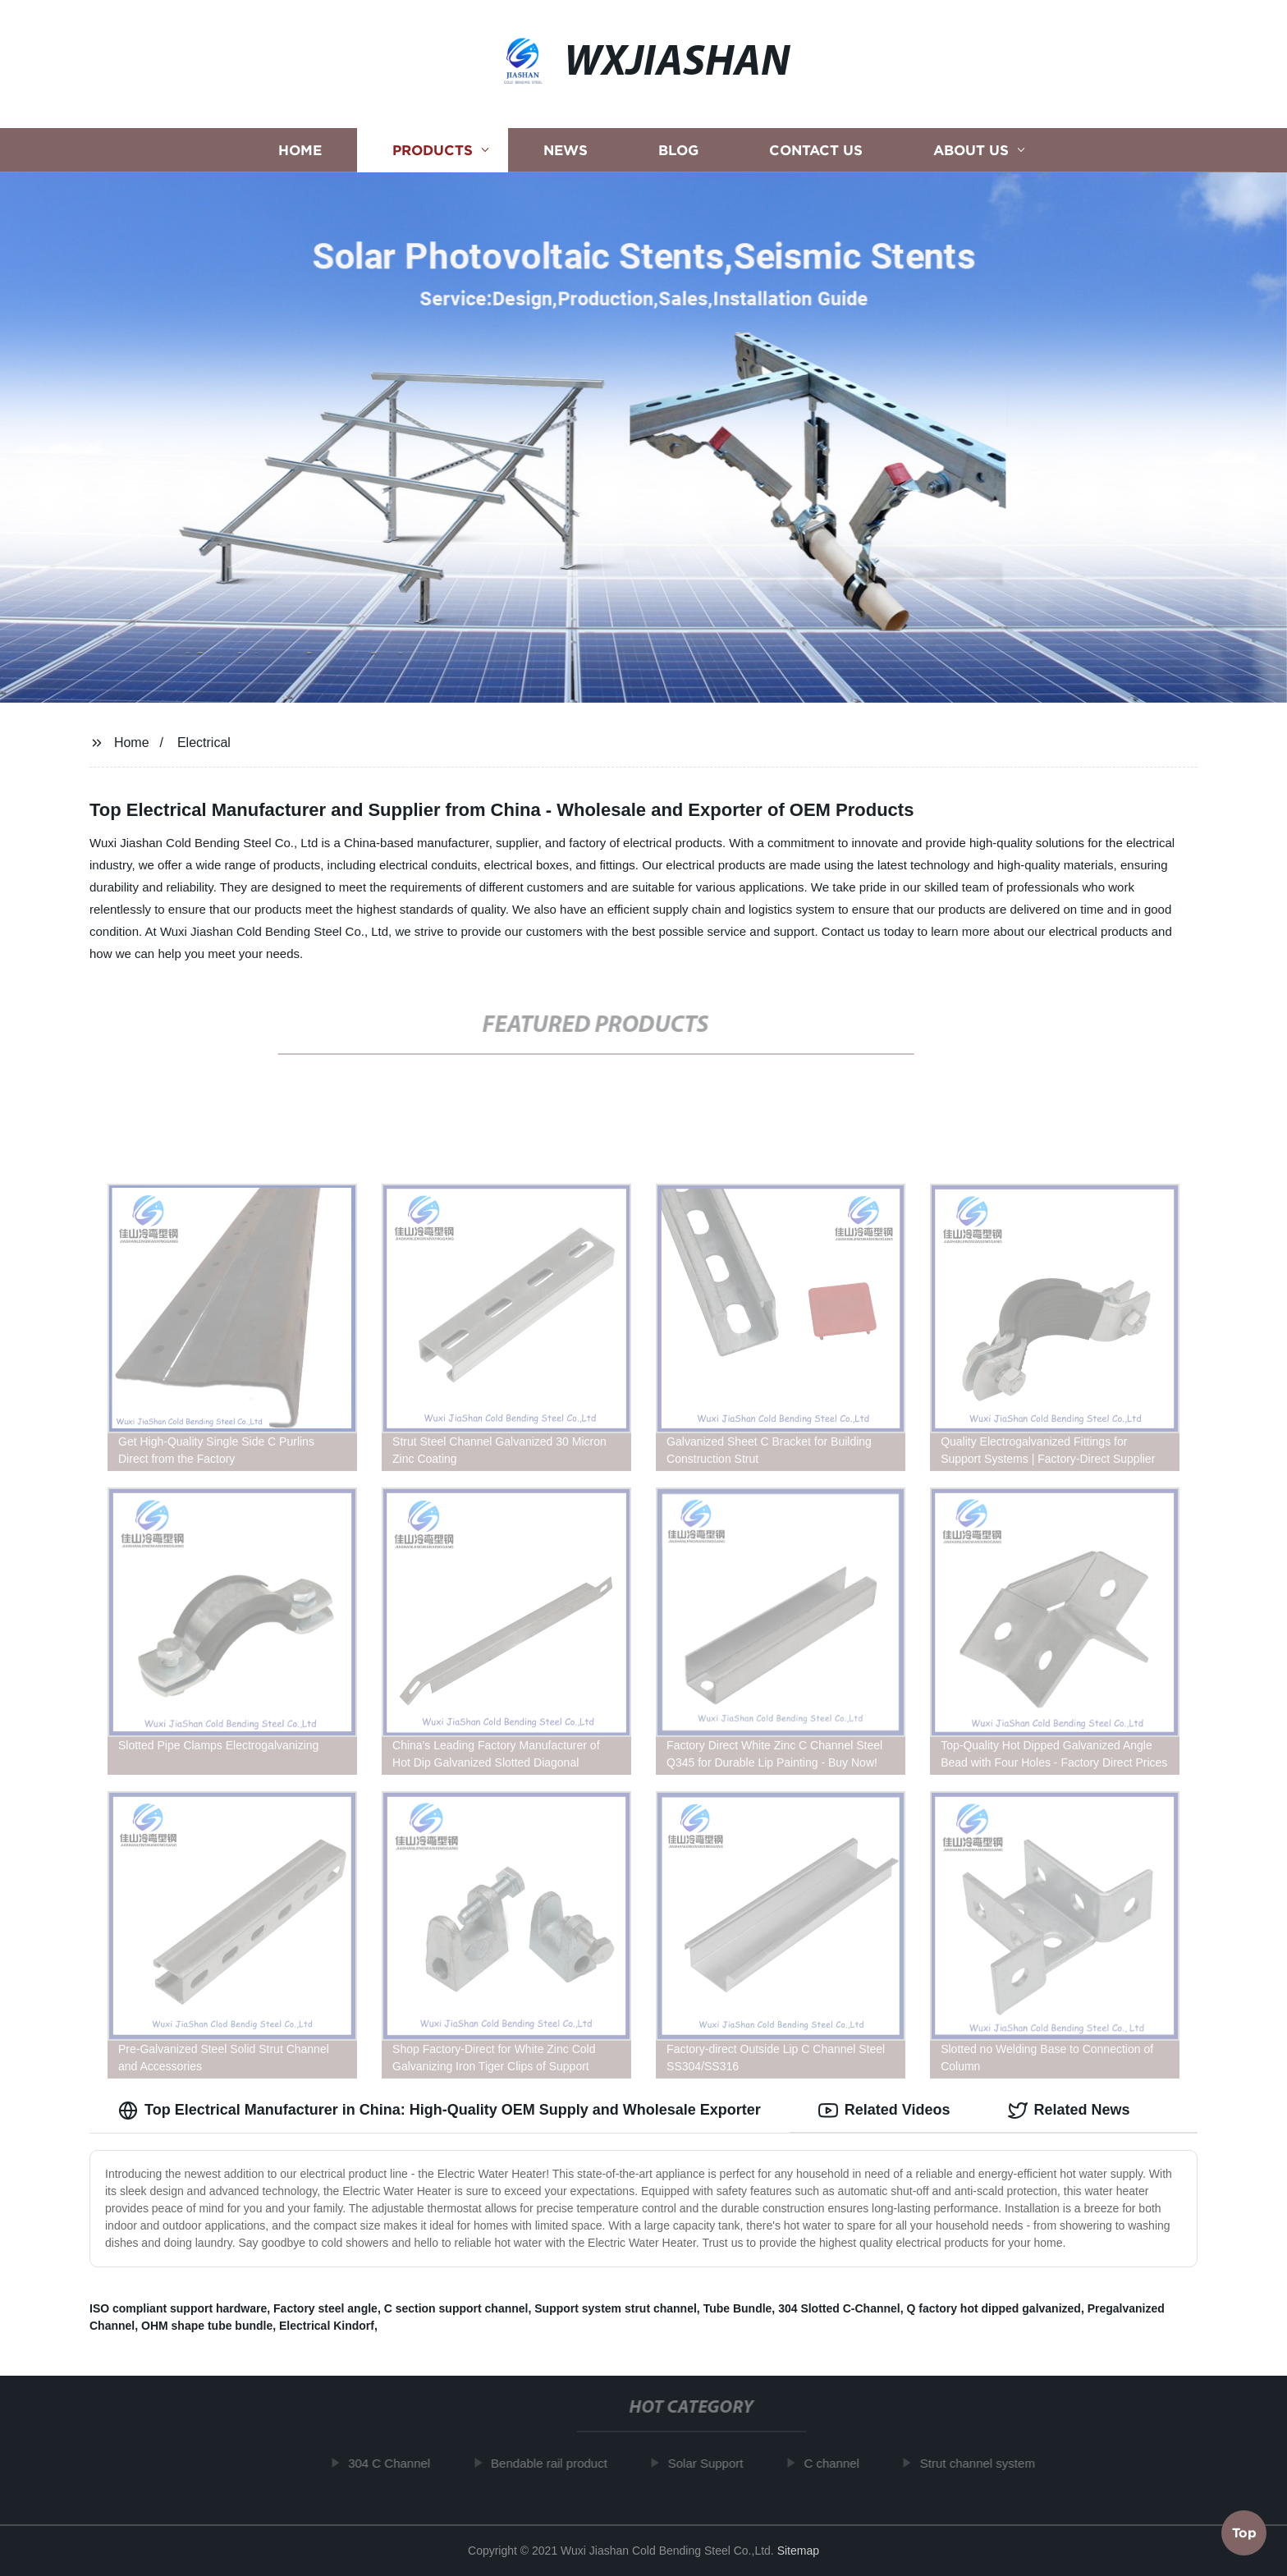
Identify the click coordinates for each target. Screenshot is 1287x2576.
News (565, 150)
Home (300, 150)
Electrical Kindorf (326, 2325)
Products (432, 150)
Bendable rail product (557, 2463)
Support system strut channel (615, 2308)
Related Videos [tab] (884, 2110)
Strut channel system (985, 2463)
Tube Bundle (737, 2308)
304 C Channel (398, 2463)
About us (971, 150)
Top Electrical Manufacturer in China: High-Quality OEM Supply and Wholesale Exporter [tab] (439, 2110)
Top (1244, 2531)
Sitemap (798, 2550)
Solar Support (714, 2463)
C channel (840, 2463)
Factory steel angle (325, 2308)
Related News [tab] (1069, 2110)
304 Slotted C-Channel (839, 2308)
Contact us (816, 150)
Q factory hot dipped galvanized (994, 2308)
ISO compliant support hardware (178, 2308)
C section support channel (456, 2308)
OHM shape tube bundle (207, 2325)
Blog (678, 150)
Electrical (204, 742)
